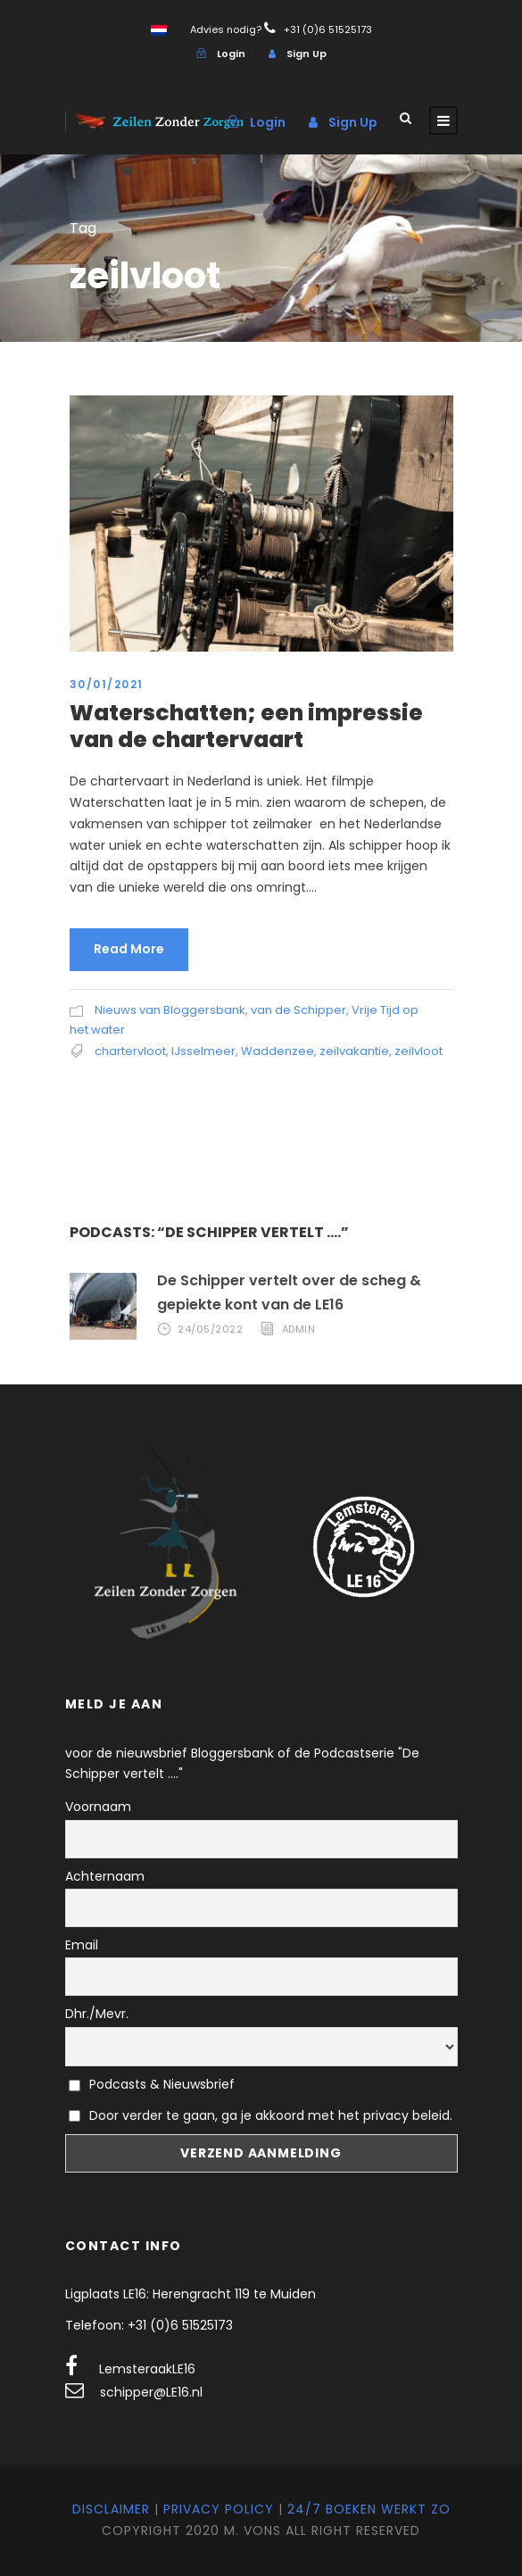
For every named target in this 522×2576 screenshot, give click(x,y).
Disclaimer (111, 2509)
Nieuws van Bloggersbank (170, 1009)
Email (81, 1945)
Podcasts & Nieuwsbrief (152, 2084)
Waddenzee (277, 1051)
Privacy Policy (218, 2509)
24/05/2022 (210, 1329)
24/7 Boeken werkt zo (369, 2509)
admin (299, 1329)
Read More (129, 949)
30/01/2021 (107, 684)
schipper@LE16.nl (151, 2392)
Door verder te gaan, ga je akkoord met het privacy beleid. (270, 2115)
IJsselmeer (203, 1051)
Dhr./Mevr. (96, 2014)
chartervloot (130, 1051)
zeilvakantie (354, 1051)
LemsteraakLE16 (147, 2369)
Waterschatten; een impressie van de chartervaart (246, 726)
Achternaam (105, 1876)
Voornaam (98, 1807)
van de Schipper (298, 1009)
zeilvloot (418, 1051)
